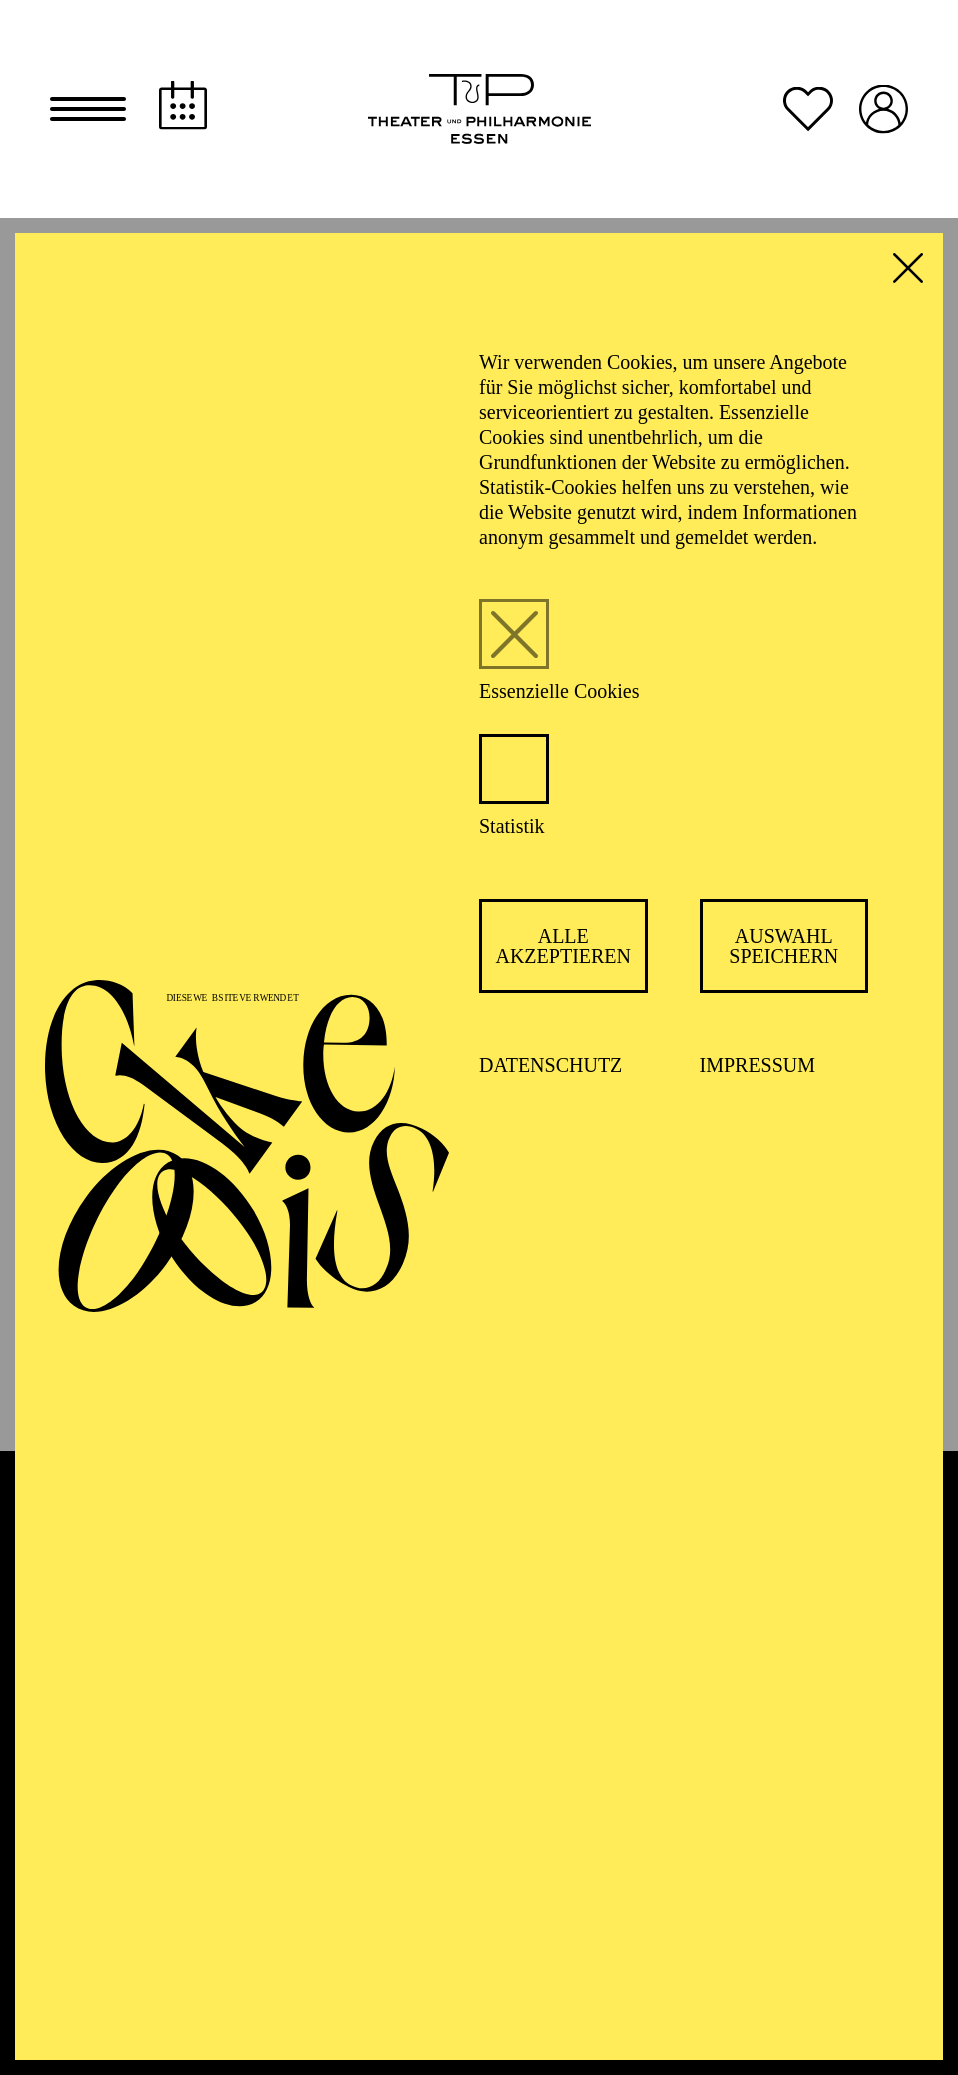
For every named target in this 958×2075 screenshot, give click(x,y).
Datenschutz (550, 1067)
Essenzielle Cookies (559, 693)
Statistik (512, 828)
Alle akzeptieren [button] (563, 948)
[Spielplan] (183, 106)
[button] (88, 110)
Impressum (758, 1067)
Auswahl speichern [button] (783, 948)
